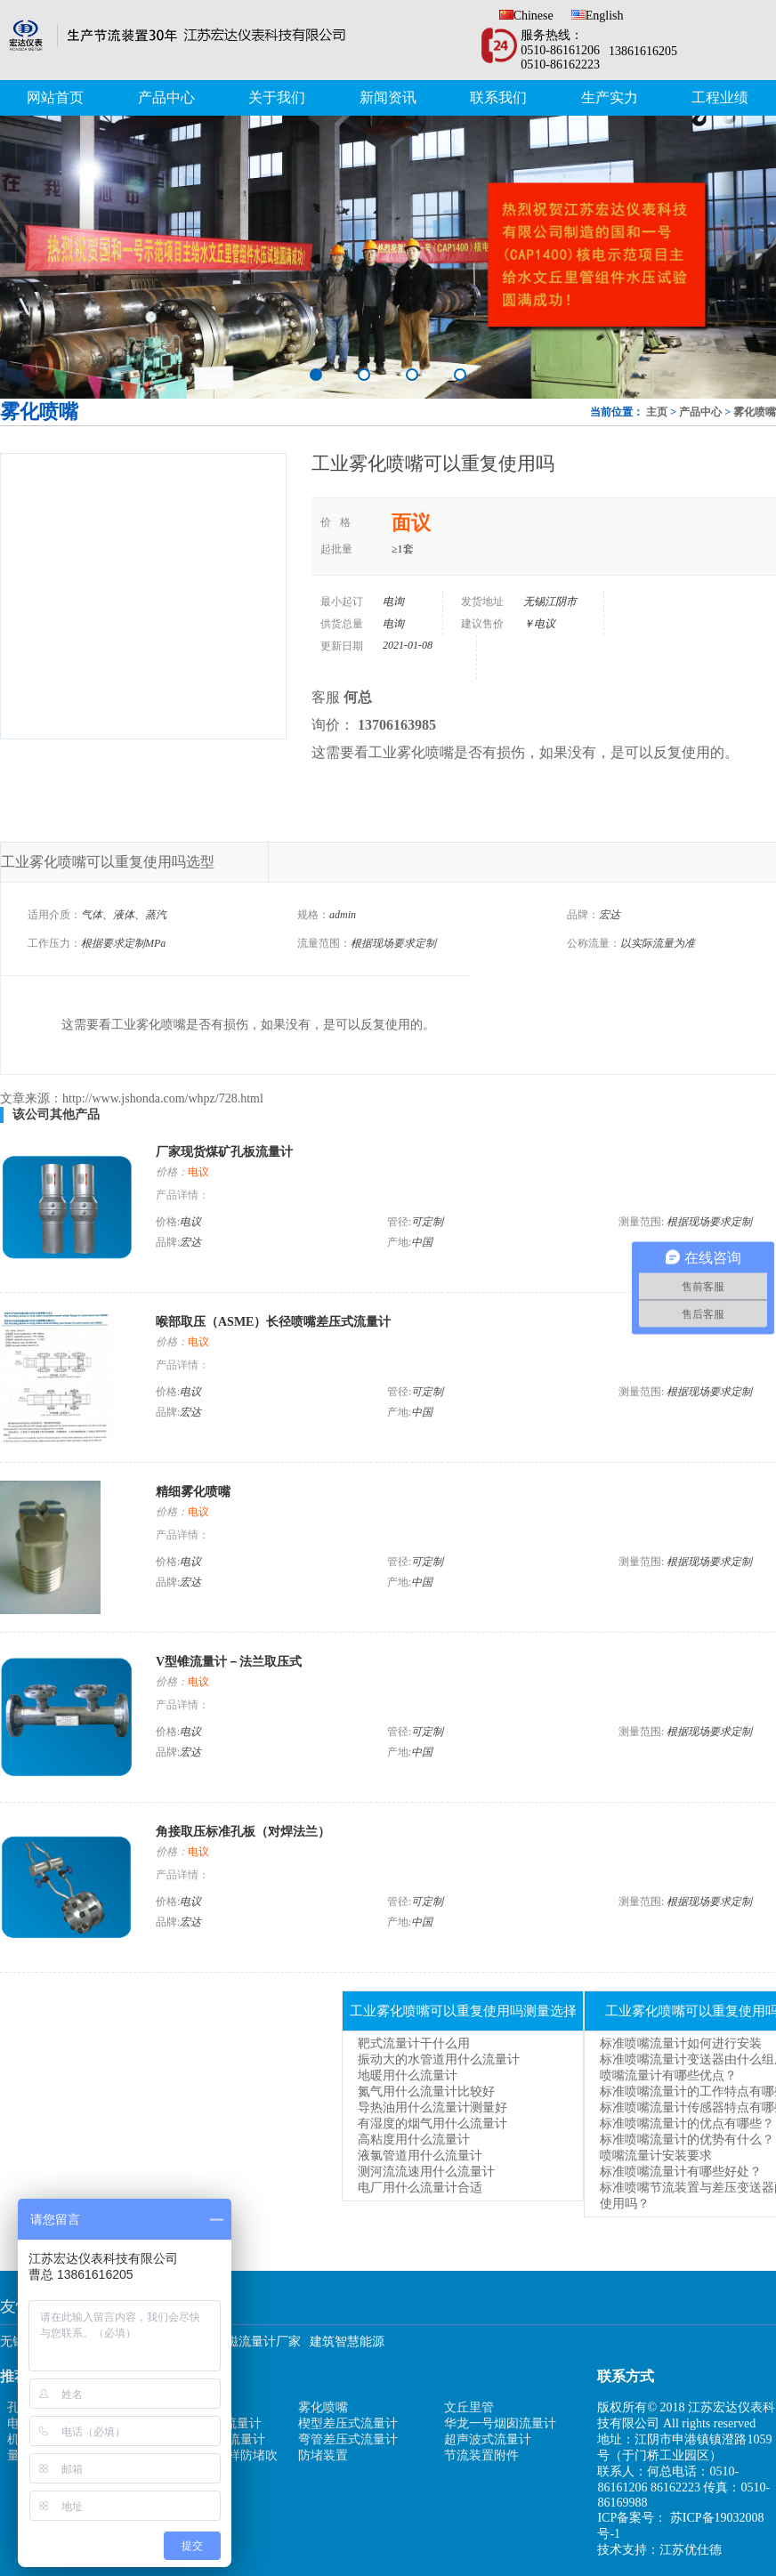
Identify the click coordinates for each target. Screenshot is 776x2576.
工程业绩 (719, 97)
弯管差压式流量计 (348, 2439)
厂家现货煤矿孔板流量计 (224, 1152)
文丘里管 (469, 2407)
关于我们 (276, 97)
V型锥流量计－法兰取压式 (229, 1661)
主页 (656, 412)
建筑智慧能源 (347, 2341)
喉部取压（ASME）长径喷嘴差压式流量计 (273, 1321)
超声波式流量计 (487, 2439)
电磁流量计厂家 (257, 2341)
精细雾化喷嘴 (193, 1491)
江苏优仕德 (690, 2549)
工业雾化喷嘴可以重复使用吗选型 (107, 861)
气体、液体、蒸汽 (123, 914)
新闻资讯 (388, 97)
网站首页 (55, 97)
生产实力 (609, 97)
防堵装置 (323, 2455)
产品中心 (166, 97)
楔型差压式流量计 (348, 2423)
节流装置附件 (481, 2455)
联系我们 (498, 97)
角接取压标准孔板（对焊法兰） (243, 1831)
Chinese (526, 15)
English (597, 15)
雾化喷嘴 (754, 412)
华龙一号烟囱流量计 (500, 2423)
